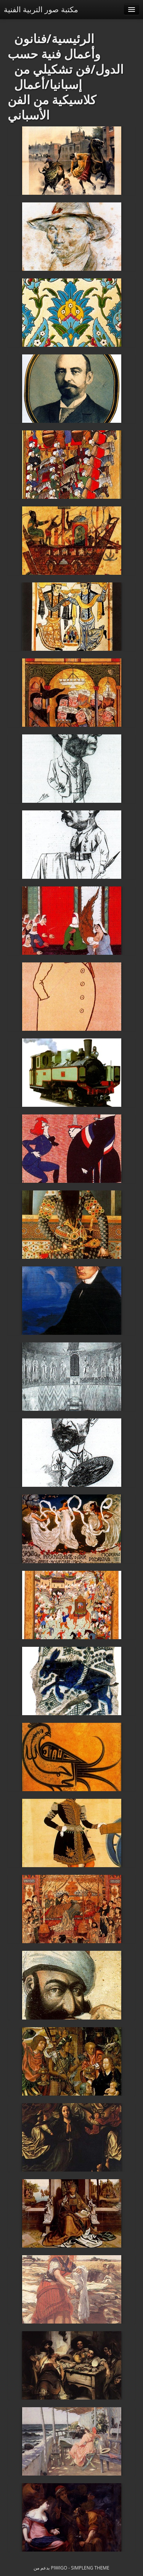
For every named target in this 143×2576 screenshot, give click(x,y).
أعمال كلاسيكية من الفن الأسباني (52, 99)
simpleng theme (90, 2568)
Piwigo (59, 2568)
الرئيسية (72, 38)
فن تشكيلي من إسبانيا (52, 76)
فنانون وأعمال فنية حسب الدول (66, 53)
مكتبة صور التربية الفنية (41, 9)
